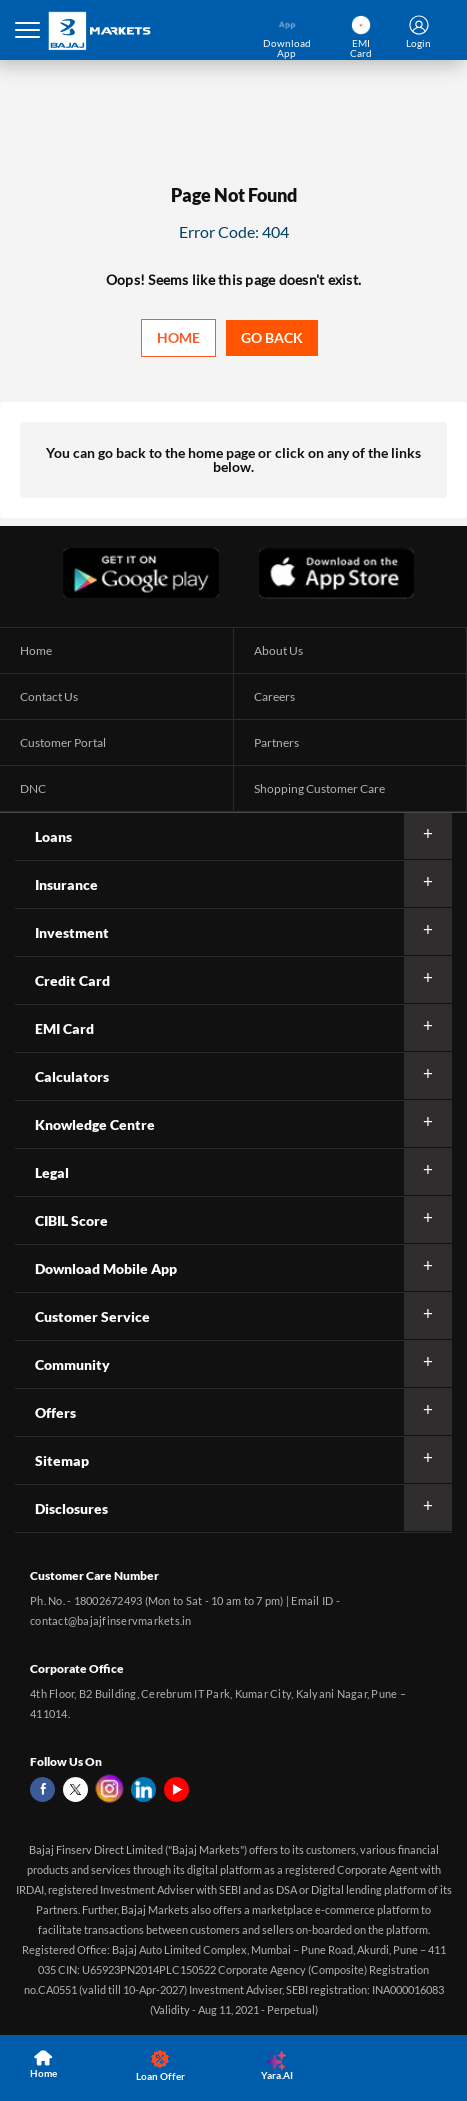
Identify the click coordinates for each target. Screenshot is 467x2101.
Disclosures (71, 1508)
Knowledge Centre (95, 1124)
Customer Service (92, 1316)
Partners (276, 742)
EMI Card (64, 1028)
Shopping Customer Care (319, 788)
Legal (52, 1172)
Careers (274, 696)
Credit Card (72, 980)
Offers (55, 1412)
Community (72, 1364)
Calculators (72, 1076)
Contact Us (49, 696)
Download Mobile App (106, 1268)
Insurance (66, 884)
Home (178, 337)
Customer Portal (63, 742)
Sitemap (62, 1460)
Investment (72, 932)
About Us (278, 650)
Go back (272, 337)
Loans (53, 836)
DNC (33, 788)
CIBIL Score (71, 1220)
